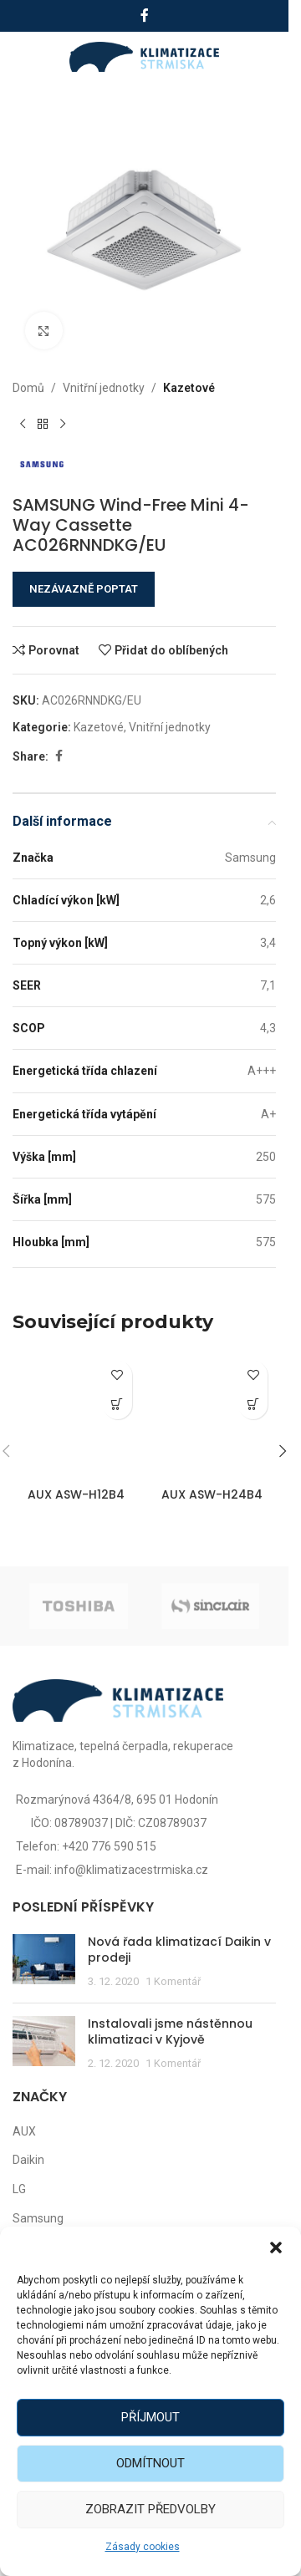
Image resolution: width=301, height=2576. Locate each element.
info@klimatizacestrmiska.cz (131, 1869)
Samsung (38, 2218)
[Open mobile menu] (31, 57)
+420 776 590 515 (109, 1846)
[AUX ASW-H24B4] (213, 1416)
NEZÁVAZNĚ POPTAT (83, 589)
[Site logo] (144, 56)
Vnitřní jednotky (104, 388)
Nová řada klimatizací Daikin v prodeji (179, 1950)
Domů (28, 388)
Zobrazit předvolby (150, 2509)
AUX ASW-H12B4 (76, 1494)
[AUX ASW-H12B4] (76, 1416)
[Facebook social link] (145, 15)
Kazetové (189, 388)
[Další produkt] (63, 424)
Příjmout (150, 2417)
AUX (24, 2131)
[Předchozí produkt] (23, 424)
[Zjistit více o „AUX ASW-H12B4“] (117, 1404)
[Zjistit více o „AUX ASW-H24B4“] (253, 1404)
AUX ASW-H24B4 (212, 1494)
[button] (276, 2247)
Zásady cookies (142, 2547)
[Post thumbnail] (44, 1962)
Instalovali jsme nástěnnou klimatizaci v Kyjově (170, 2032)
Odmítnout (150, 2463)
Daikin (28, 2159)
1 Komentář (173, 1981)
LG (19, 2189)
